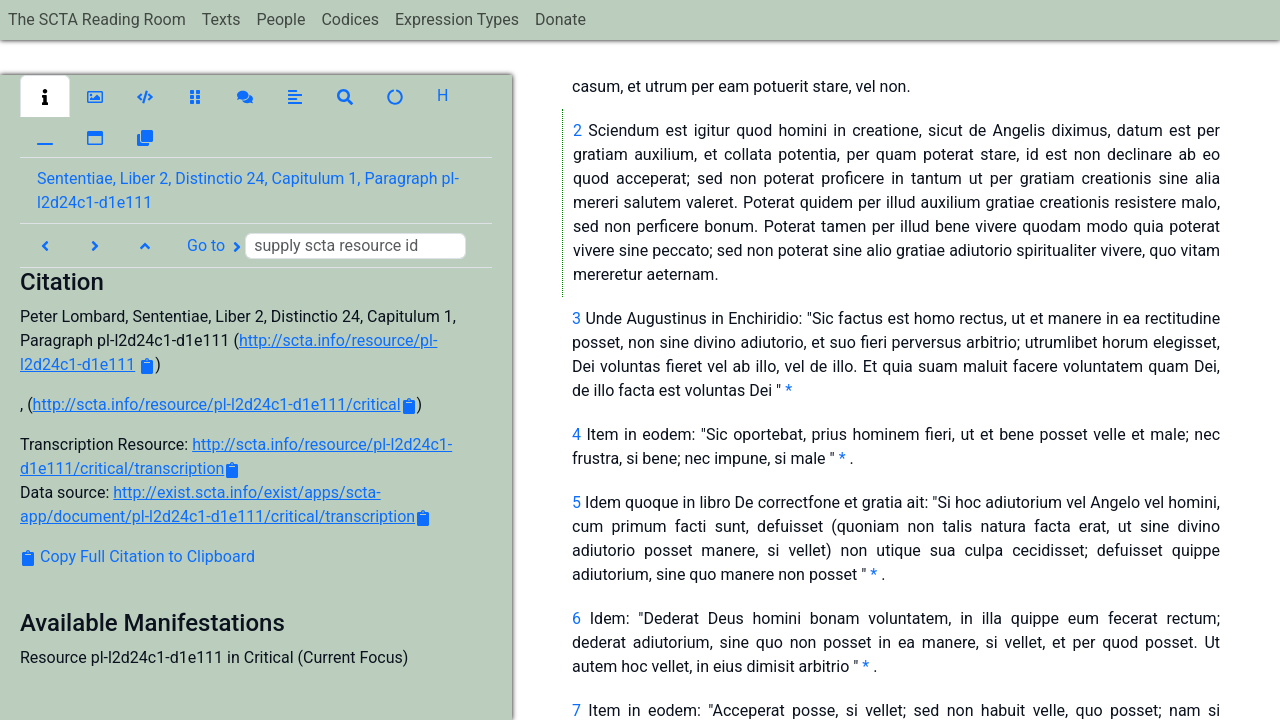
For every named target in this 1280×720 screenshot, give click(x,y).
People (280, 19)
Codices (350, 19)
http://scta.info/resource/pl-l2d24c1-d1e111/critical (217, 404)
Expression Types (457, 19)
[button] (45, 96)
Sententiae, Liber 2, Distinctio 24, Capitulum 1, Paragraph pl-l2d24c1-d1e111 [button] (248, 190)
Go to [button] (326, 246)
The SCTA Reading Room (97, 19)
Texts (221, 19)
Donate (560, 19)
